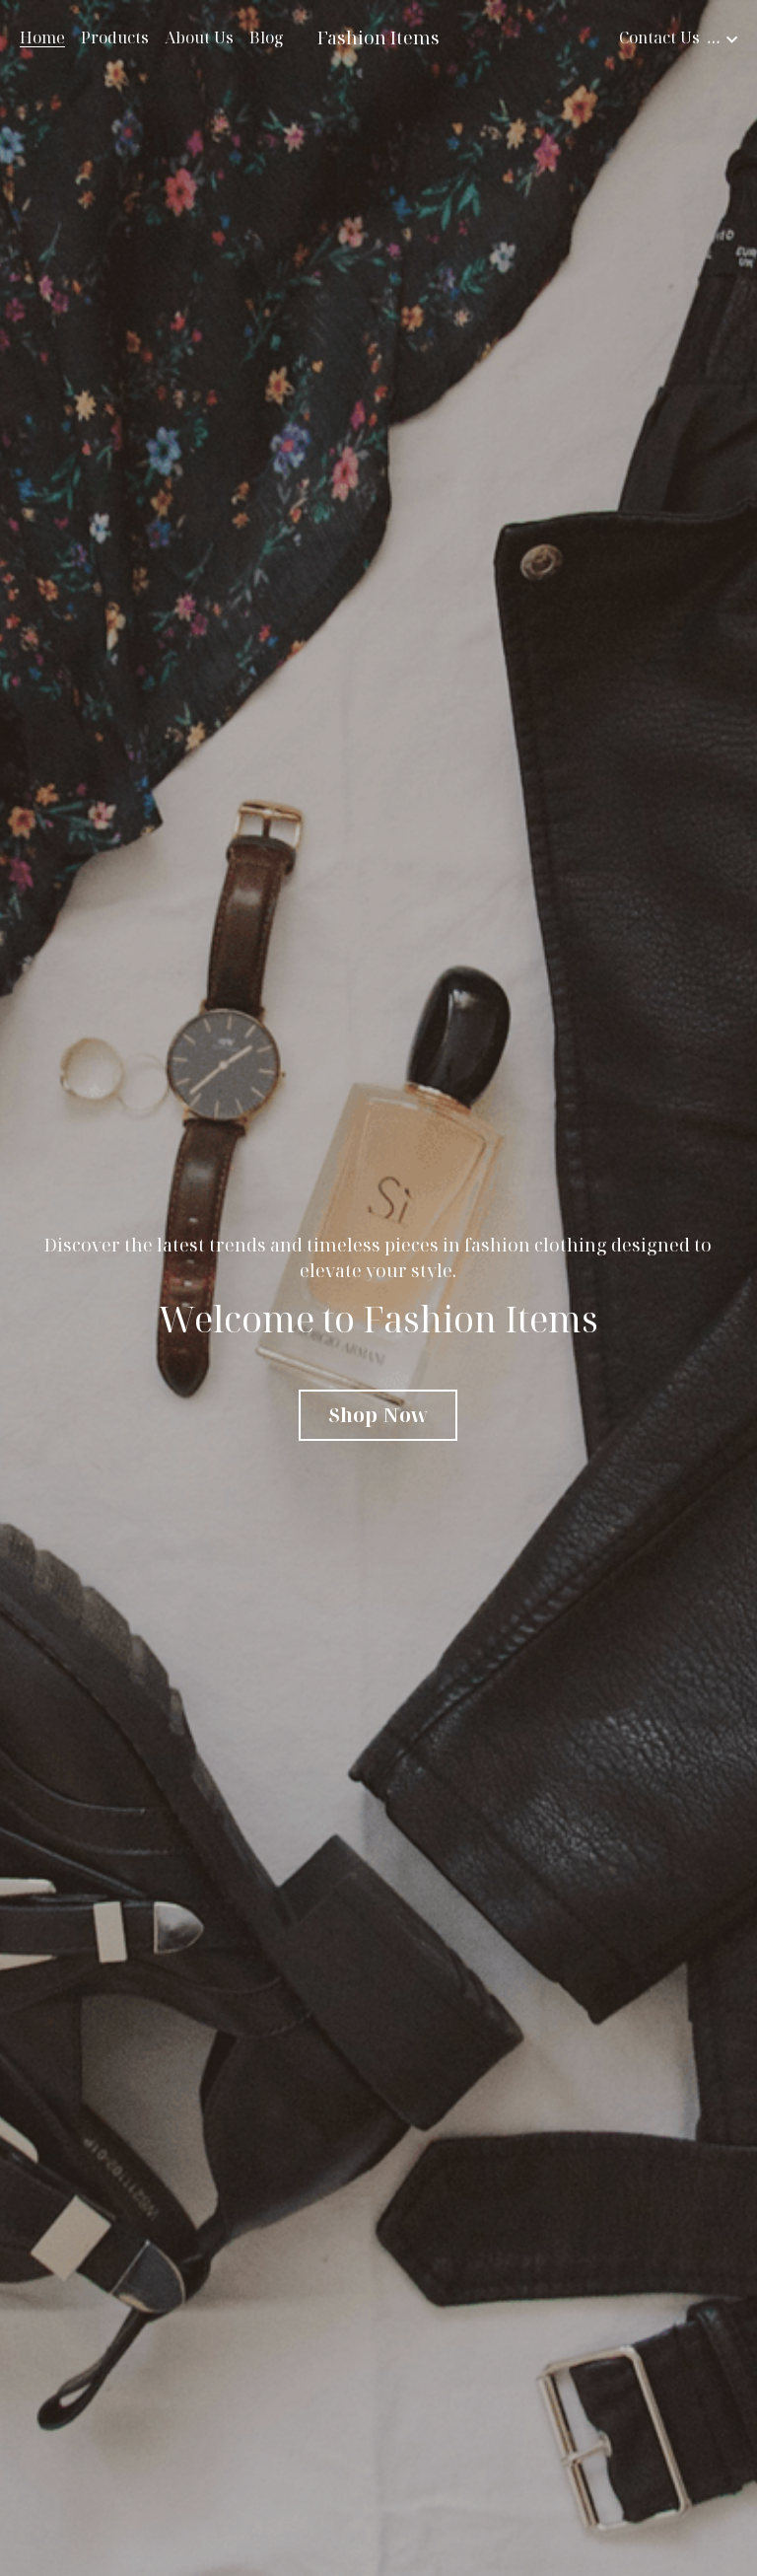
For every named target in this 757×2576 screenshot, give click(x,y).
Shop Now (378, 1414)
